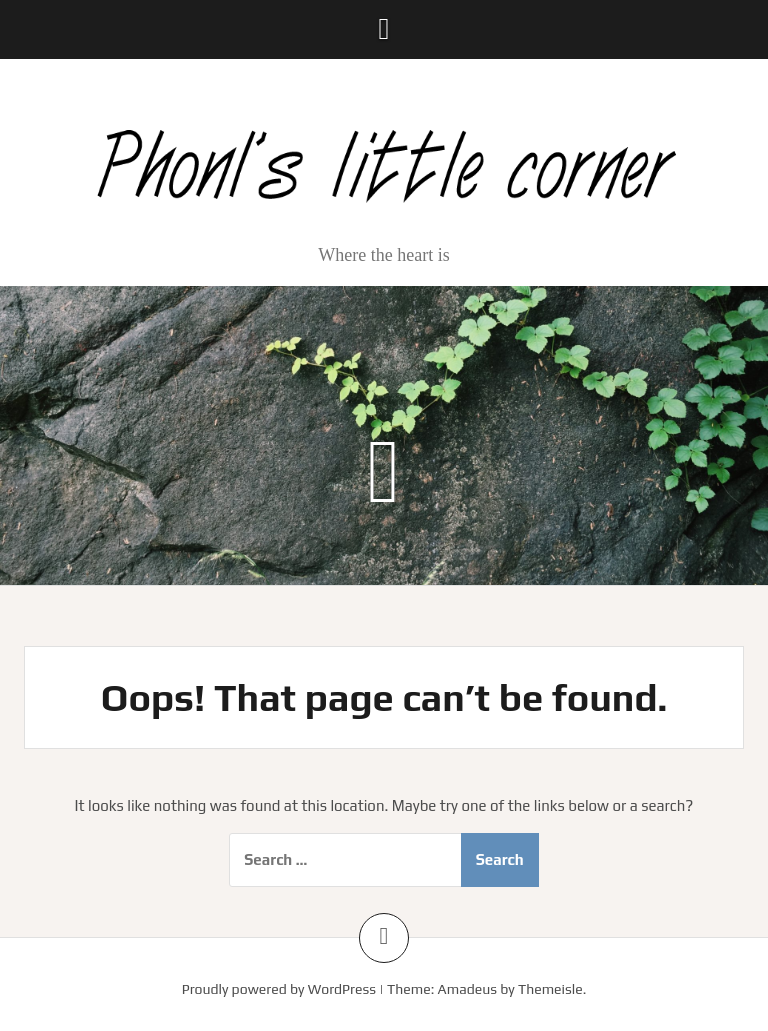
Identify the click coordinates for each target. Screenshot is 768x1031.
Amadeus (467, 989)
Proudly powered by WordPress (279, 989)
